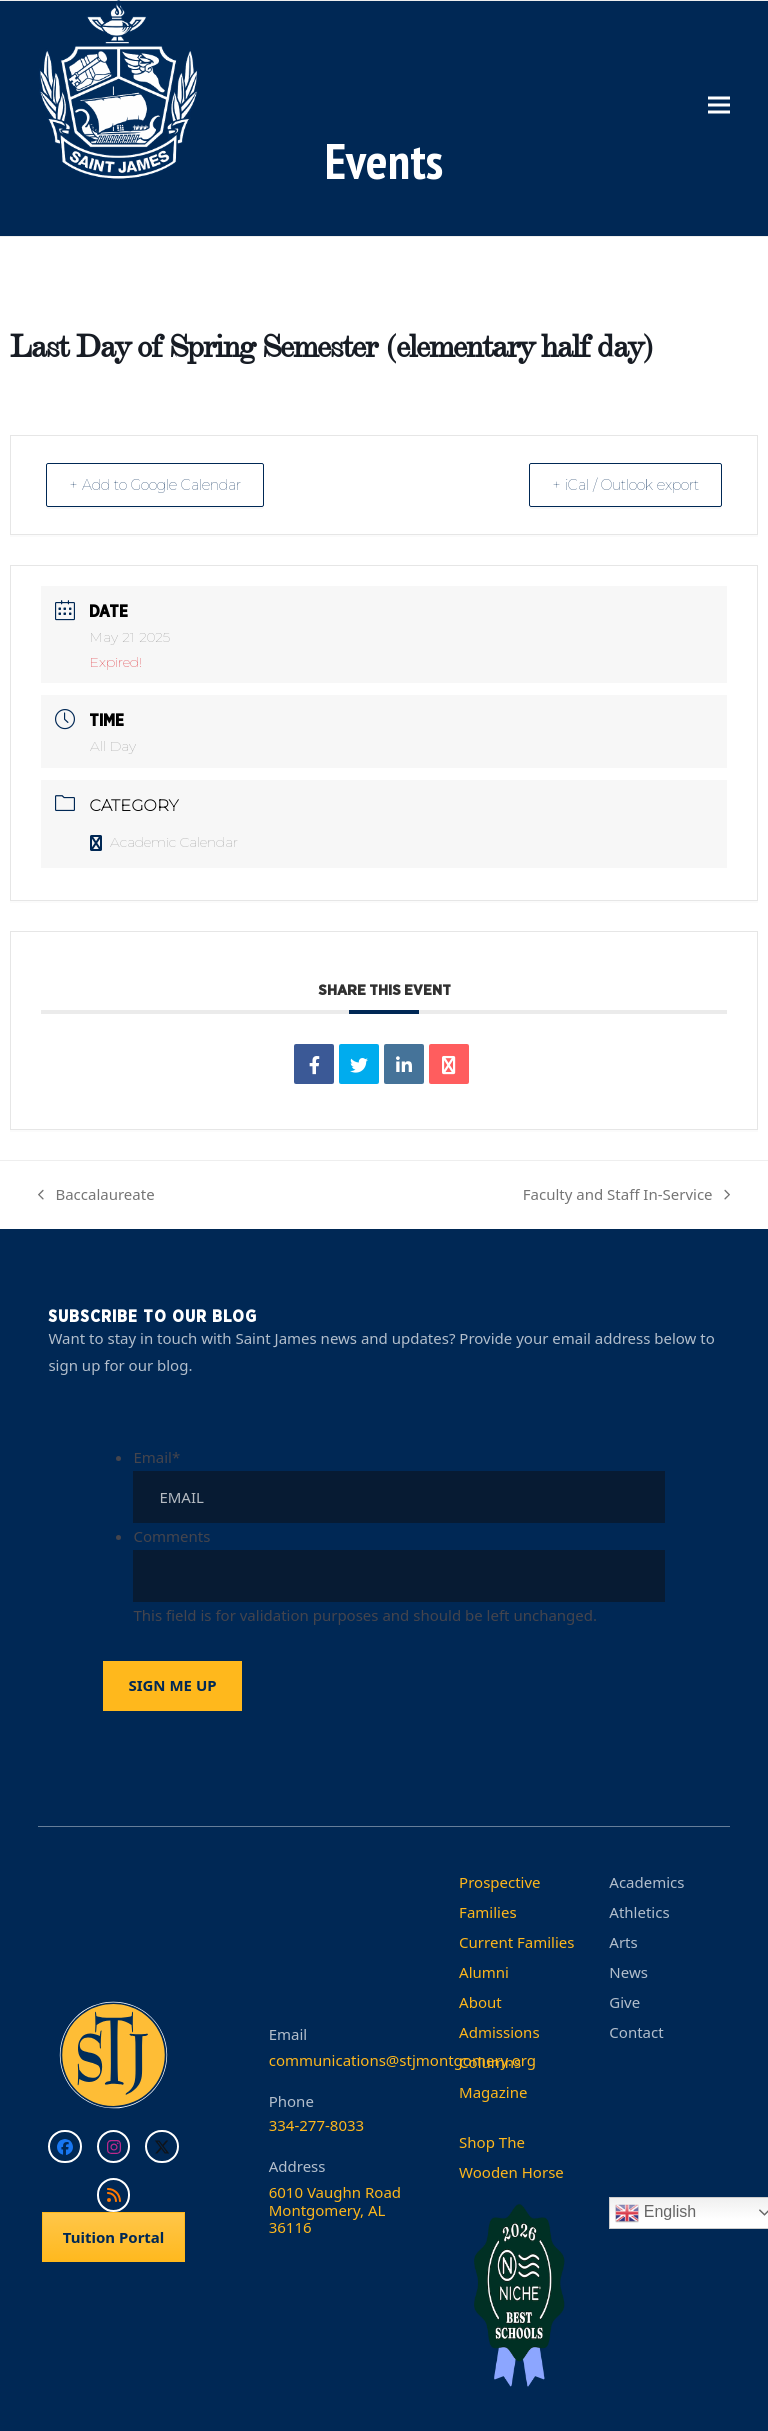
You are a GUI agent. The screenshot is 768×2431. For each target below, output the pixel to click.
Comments (171, 1535)
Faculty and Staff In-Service (626, 1196)
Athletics (639, 1911)
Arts (623, 1941)
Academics (646, 1881)
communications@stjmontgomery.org (402, 2059)
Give (624, 2001)
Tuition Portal (114, 2236)
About (480, 2001)
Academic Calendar (164, 842)
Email (156, 1456)
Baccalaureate (96, 1196)
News (628, 1971)
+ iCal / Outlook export (617, 484)
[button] (719, 104)
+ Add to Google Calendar (163, 484)
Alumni (484, 1971)
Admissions (499, 2031)
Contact (636, 2031)
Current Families (516, 1941)
